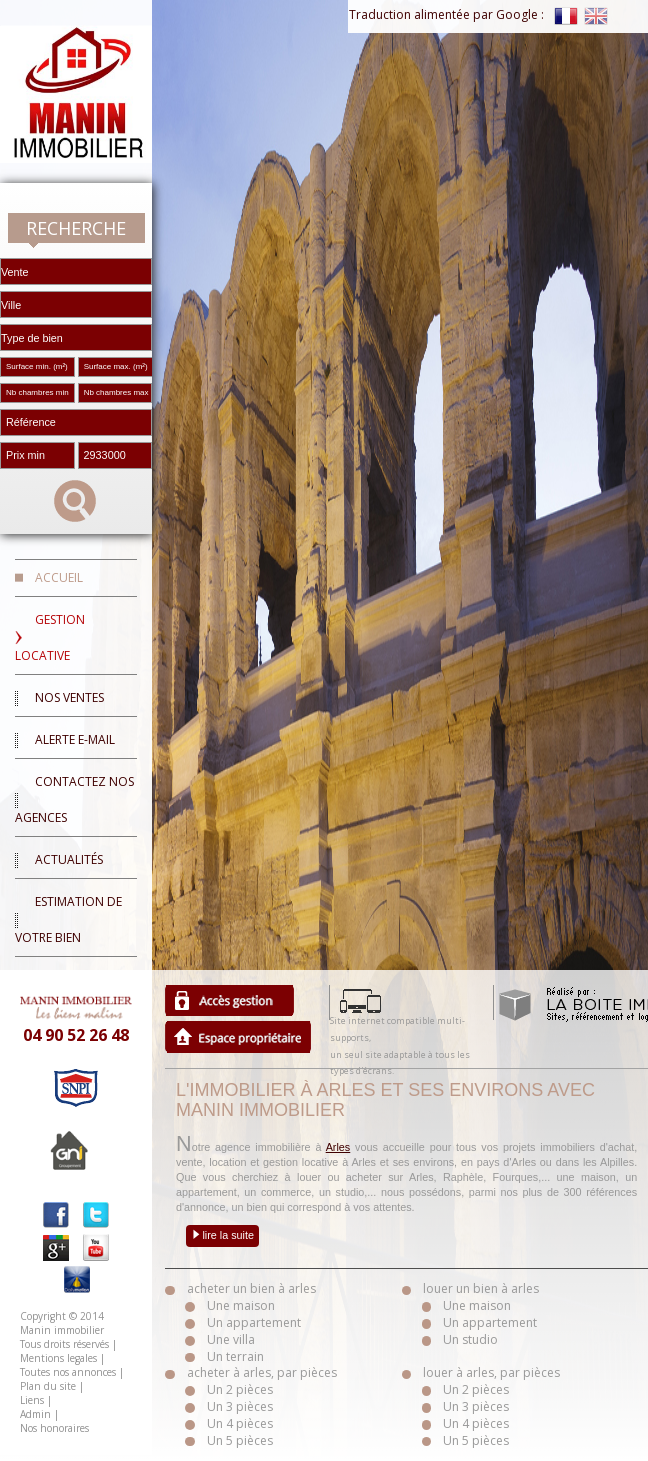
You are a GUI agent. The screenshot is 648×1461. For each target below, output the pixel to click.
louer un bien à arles (481, 1288)
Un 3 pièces (240, 1406)
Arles (338, 1147)
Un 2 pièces (240, 1389)
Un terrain (235, 1356)
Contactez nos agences (74, 799)
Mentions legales (58, 1358)
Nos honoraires (54, 1428)
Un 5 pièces (240, 1440)
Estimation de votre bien (68, 919)
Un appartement (254, 1322)
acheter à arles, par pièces (262, 1372)
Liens (32, 1400)
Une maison (241, 1305)
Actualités (69, 859)
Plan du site (48, 1386)
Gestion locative (50, 637)
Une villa (231, 1339)
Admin (35, 1414)
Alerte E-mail (75, 739)
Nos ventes (69, 697)
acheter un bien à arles (251, 1288)
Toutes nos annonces (68, 1372)
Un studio (470, 1339)
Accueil (59, 577)
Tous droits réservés (64, 1344)
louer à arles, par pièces (491, 1372)
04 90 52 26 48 (76, 1035)
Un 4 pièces (240, 1423)
